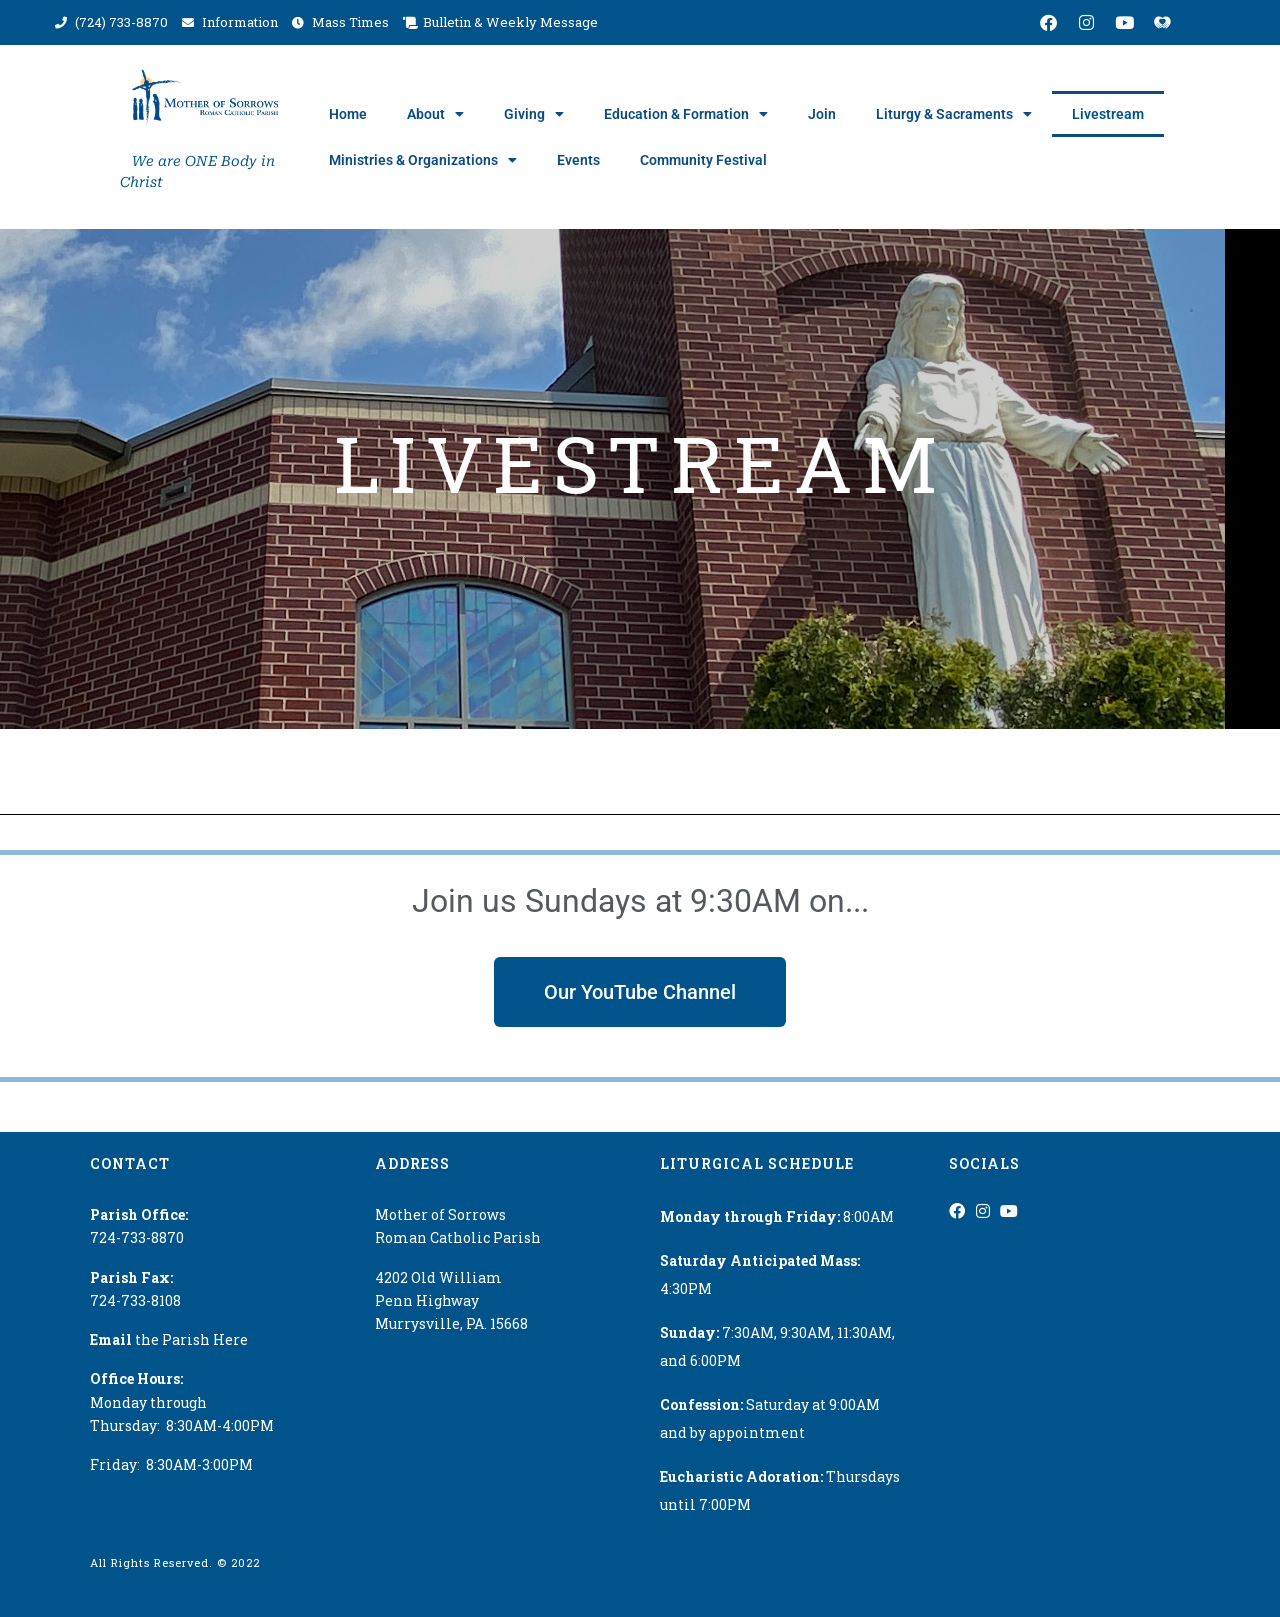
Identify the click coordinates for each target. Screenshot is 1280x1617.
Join (822, 114)
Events (578, 160)
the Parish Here (169, 1339)
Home (348, 114)
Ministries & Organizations (423, 160)
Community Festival (703, 160)
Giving (534, 114)
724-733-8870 (137, 1237)
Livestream (1108, 114)
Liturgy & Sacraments (954, 114)
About (435, 114)
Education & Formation (686, 114)
